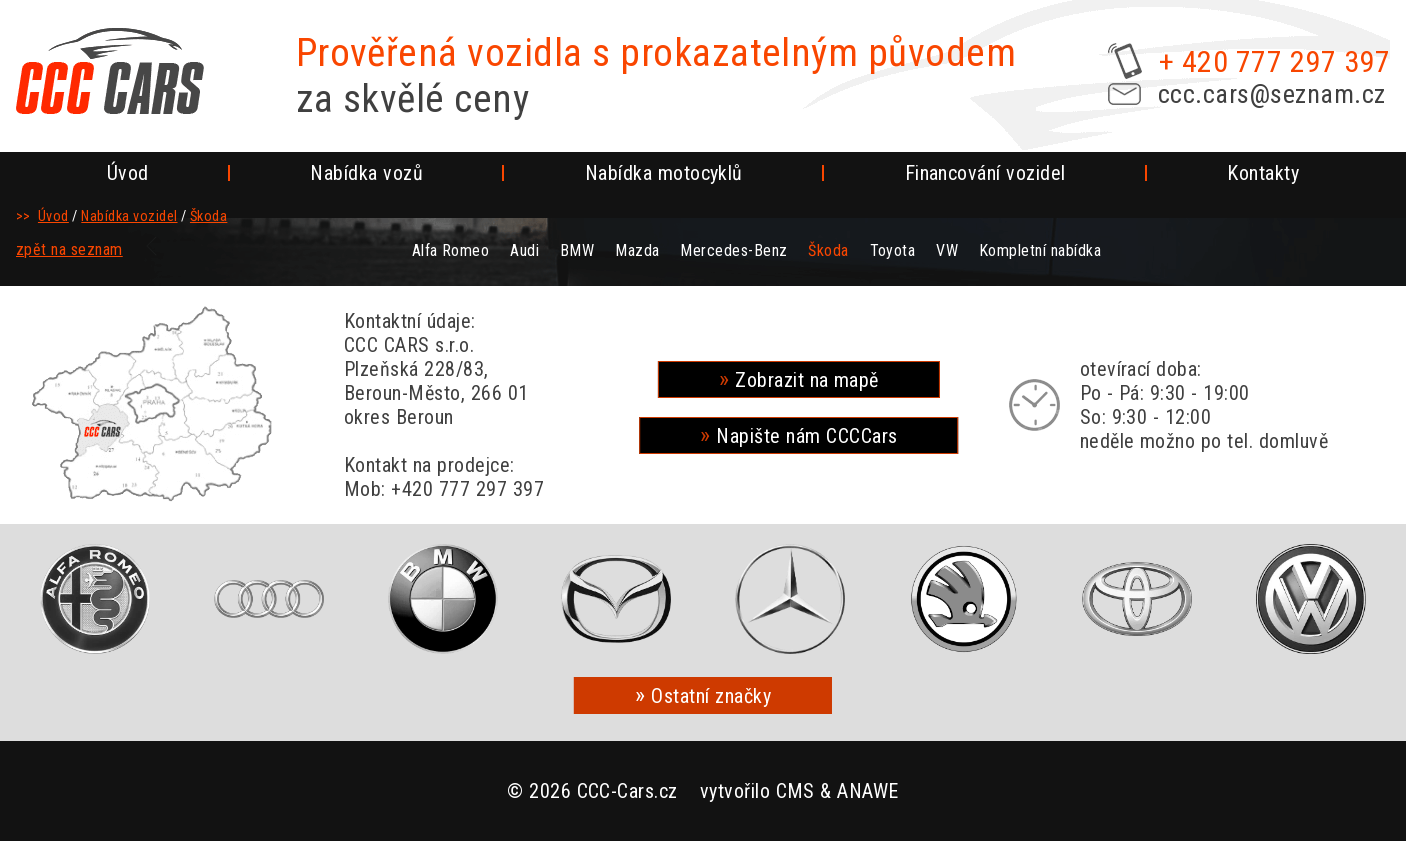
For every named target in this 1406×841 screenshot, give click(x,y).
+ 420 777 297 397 (1274, 61)
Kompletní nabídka (1040, 250)
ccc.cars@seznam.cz (1272, 94)
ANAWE (867, 791)
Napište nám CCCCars (806, 436)
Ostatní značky (711, 696)
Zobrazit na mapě (807, 380)
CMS (795, 791)
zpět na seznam (69, 249)
